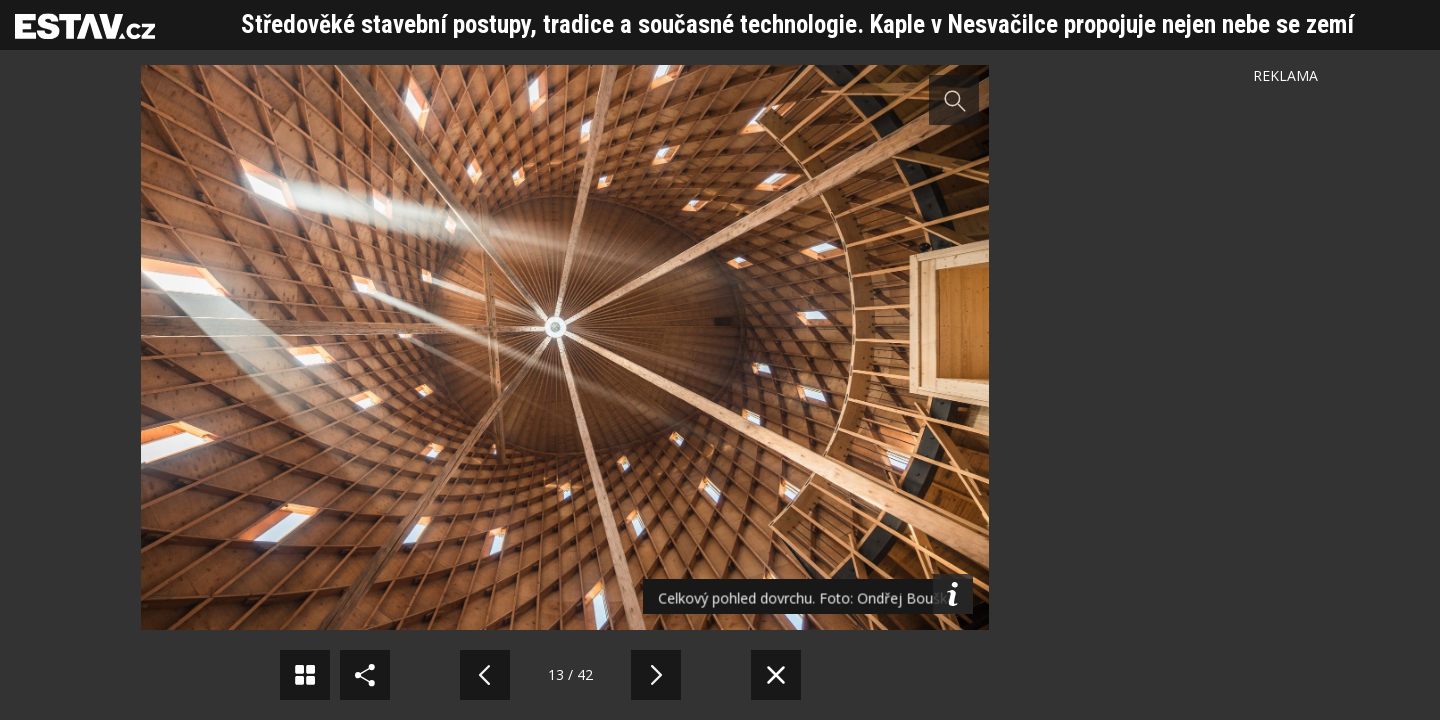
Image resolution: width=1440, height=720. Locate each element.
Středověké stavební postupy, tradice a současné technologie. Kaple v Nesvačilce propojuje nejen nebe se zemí (797, 24)
